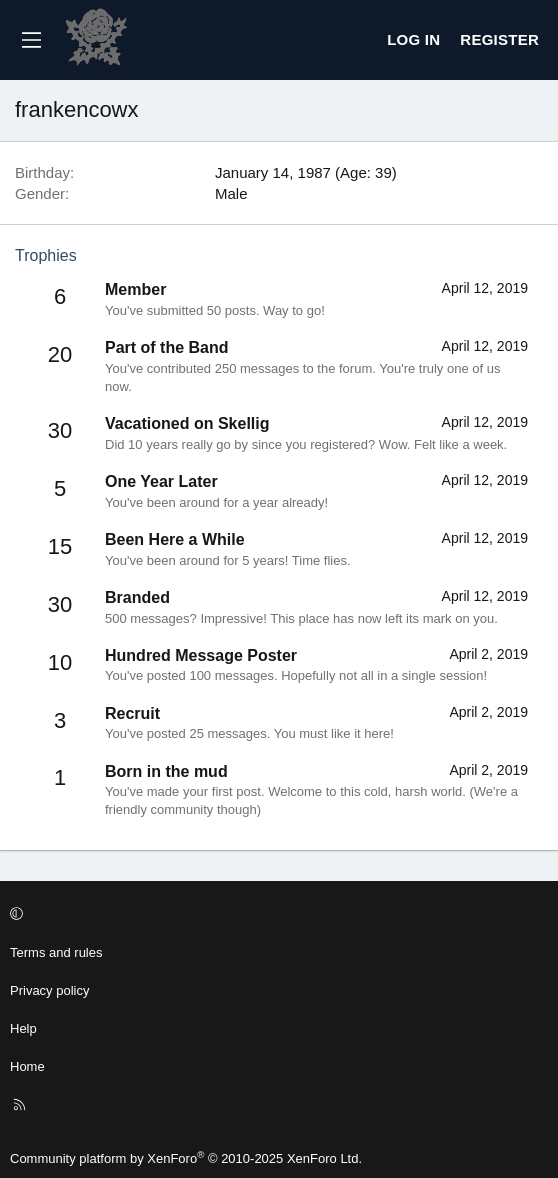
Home (27, 1066)
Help (23, 1028)
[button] (276, 915)
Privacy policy (49, 990)
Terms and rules (56, 952)
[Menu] (31, 40)
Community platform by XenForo (186, 1158)
